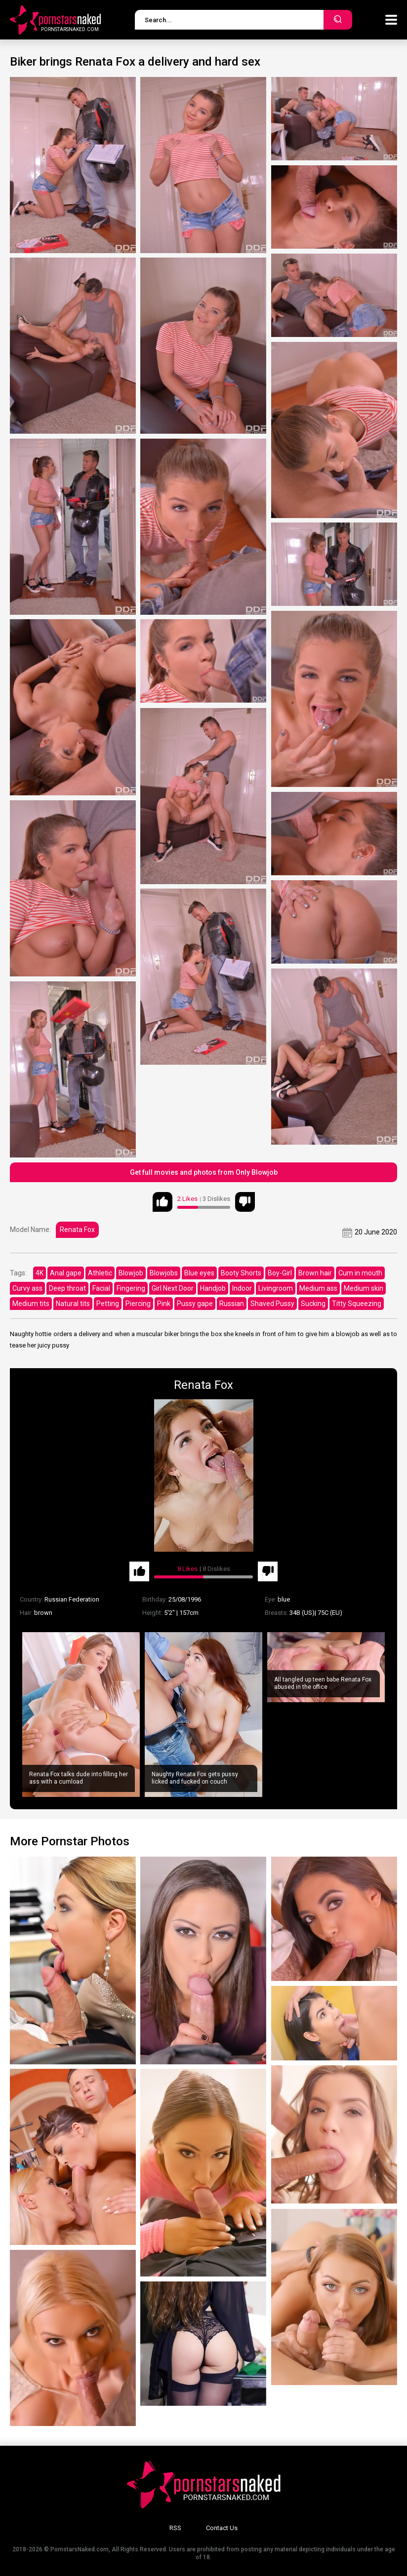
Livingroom (275, 1288)
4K (39, 1273)
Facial (101, 1288)
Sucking (313, 1303)
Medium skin (363, 1288)
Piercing (138, 1303)
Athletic (100, 1273)
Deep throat (67, 1288)
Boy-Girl (280, 1273)
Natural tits (73, 1303)
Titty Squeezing (356, 1303)
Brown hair (315, 1273)
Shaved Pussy (272, 1303)
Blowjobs (164, 1273)
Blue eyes (199, 1273)
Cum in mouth (360, 1273)
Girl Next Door (173, 1288)
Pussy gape (195, 1303)
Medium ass (318, 1288)
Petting (107, 1303)
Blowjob (131, 1273)
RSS (175, 2528)
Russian (231, 1303)
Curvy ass (27, 1288)
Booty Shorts (241, 1273)
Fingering (131, 1288)
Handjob (213, 1288)
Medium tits (30, 1303)
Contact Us (222, 2528)
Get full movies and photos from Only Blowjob (204, 1172)
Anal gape (65, 1273)
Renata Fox (77, 1229)
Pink (163, 1303)
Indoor (242, 1288)
